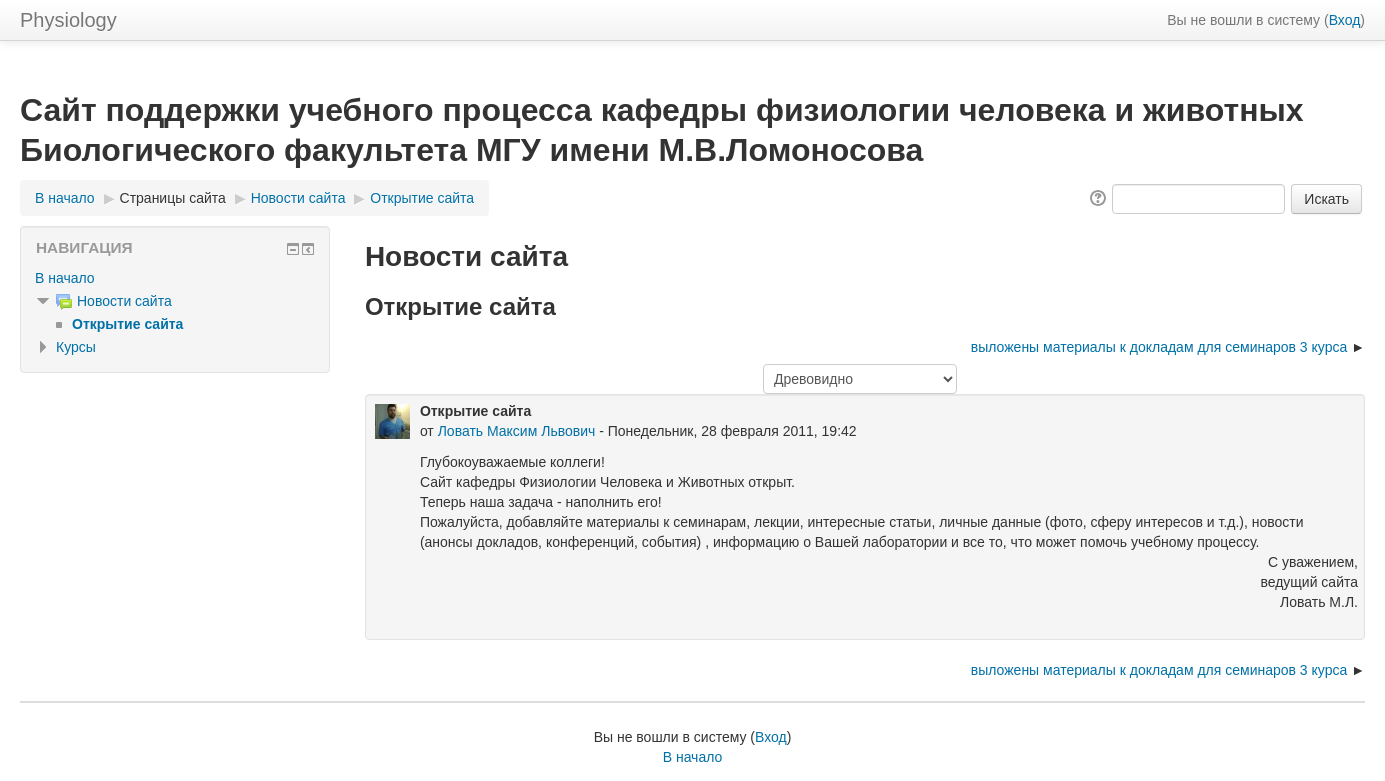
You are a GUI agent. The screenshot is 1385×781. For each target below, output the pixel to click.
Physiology (68, 20)
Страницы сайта (173, 198)
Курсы (76, 347)
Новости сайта (298, 198)
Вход (1345, 20)
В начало (65, 198)
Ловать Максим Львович (517, 431)
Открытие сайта (422, 198)
